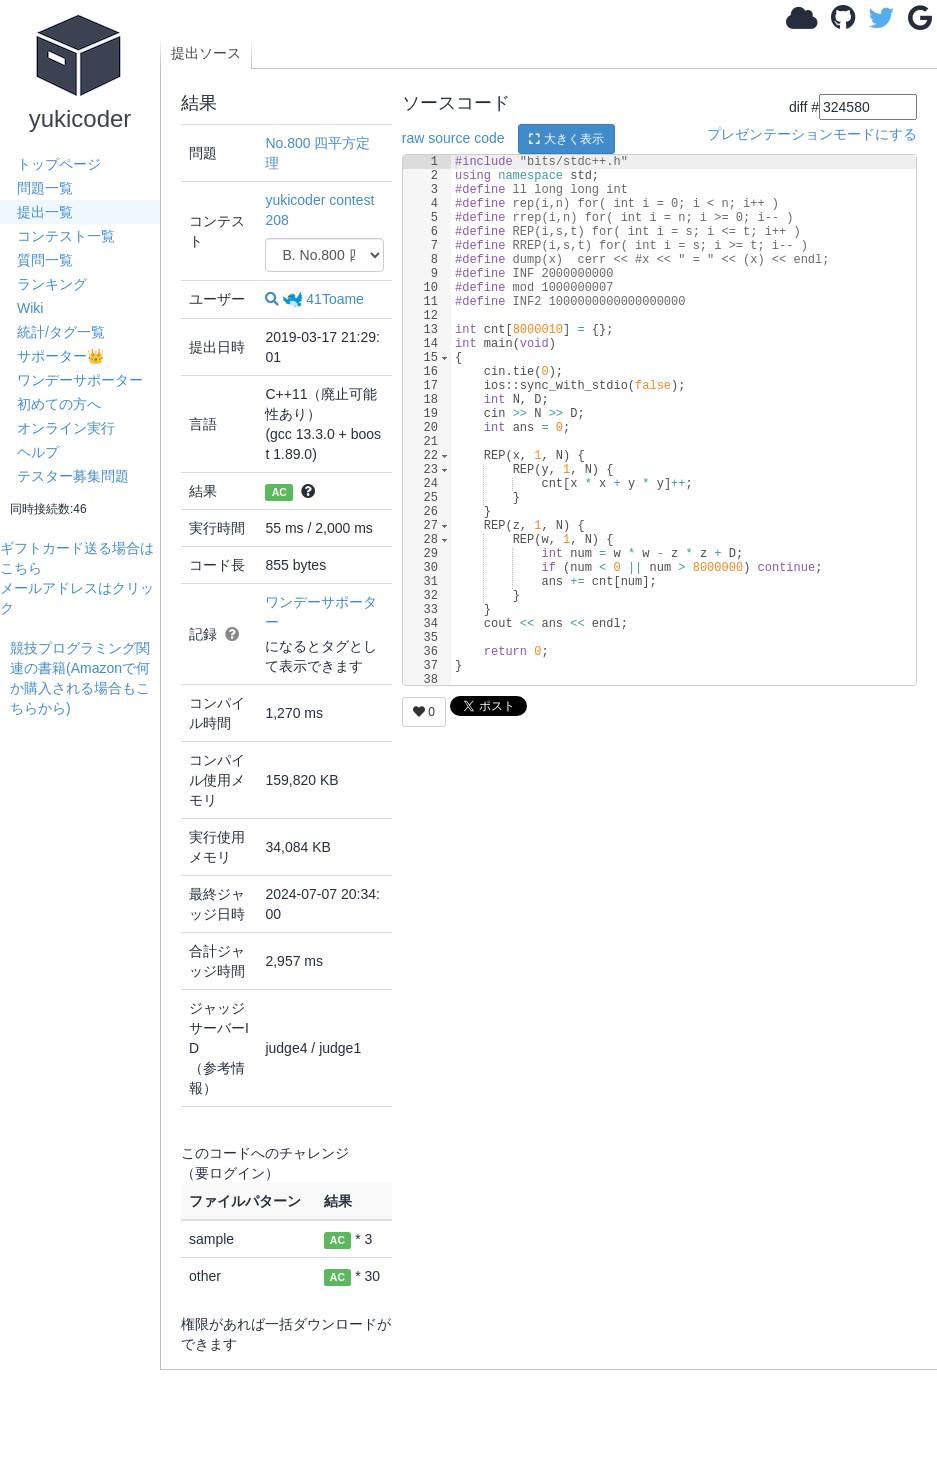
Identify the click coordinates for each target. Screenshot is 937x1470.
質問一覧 (45, 260)
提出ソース (206, 53)
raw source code (453, 138)
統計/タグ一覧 (61, 332)
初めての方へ (59, 404)
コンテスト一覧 (66, 236)
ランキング (52, 284)
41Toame (323, 299)
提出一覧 (45, 212)
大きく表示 (566, 139)
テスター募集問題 (73, 476)
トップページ (59, 164)
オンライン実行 (66, 428)
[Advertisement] (85, 1018)
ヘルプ (38, 452)
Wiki (30, 308)
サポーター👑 (60, 356)
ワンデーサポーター (80, 380)
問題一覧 (45, 188)
